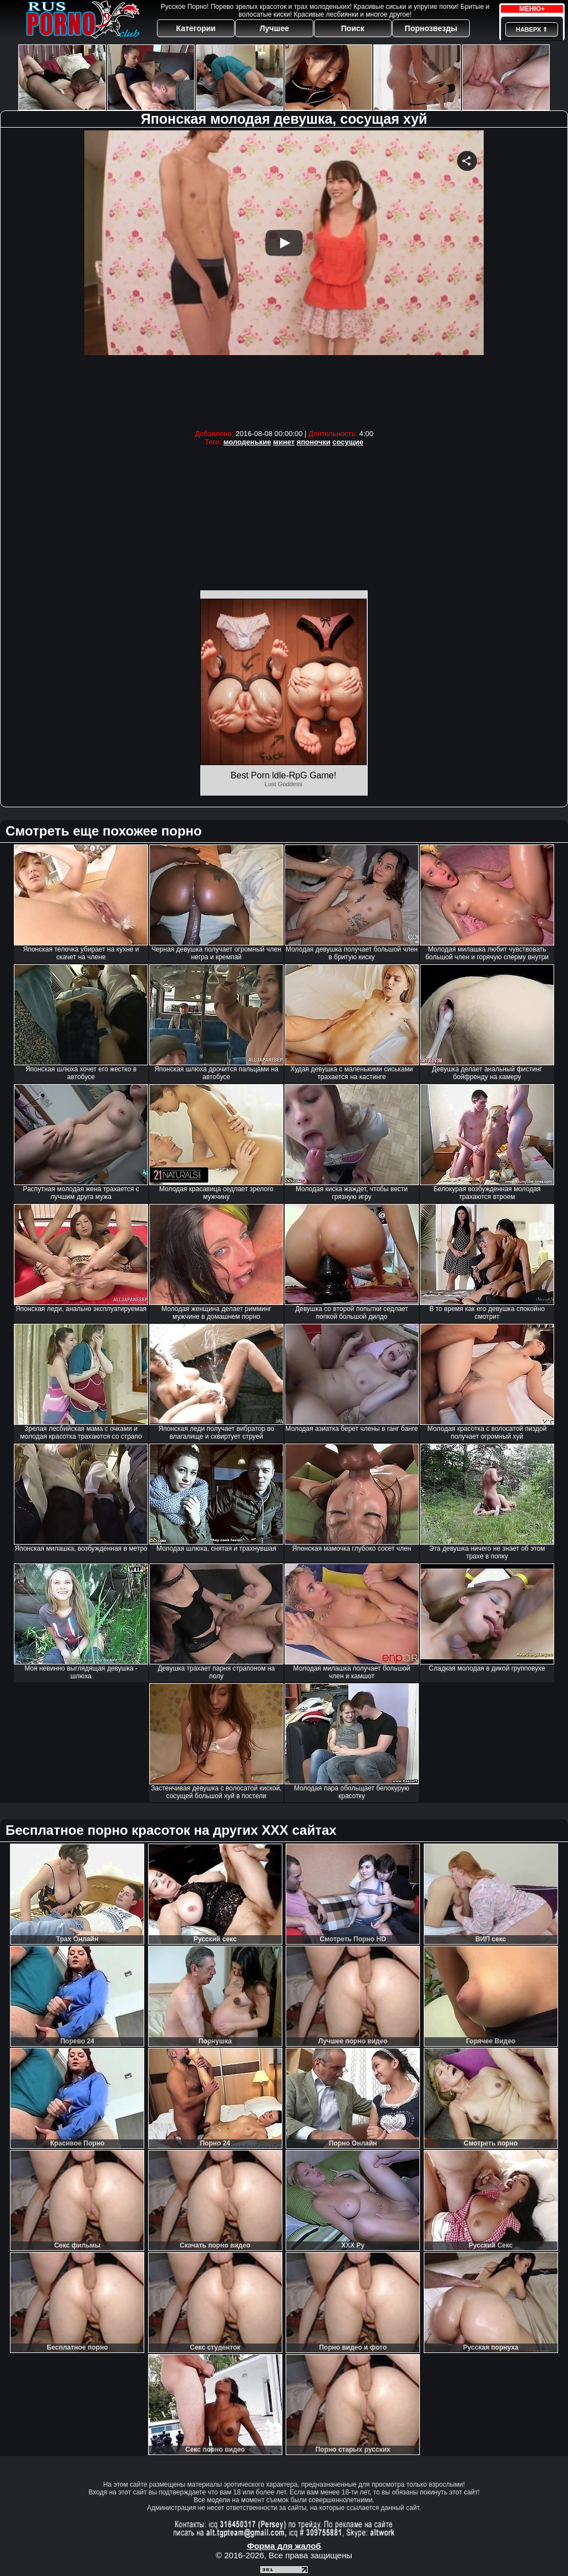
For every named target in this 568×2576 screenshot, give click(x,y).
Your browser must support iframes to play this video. (284, 277)
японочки (314, 442)
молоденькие (247, 442)
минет (284, 442)
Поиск (352, 28)
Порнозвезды (431, 28)
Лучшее (274, 28)
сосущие (347, 442)
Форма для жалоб (284, 2545)
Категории (196, 28)
